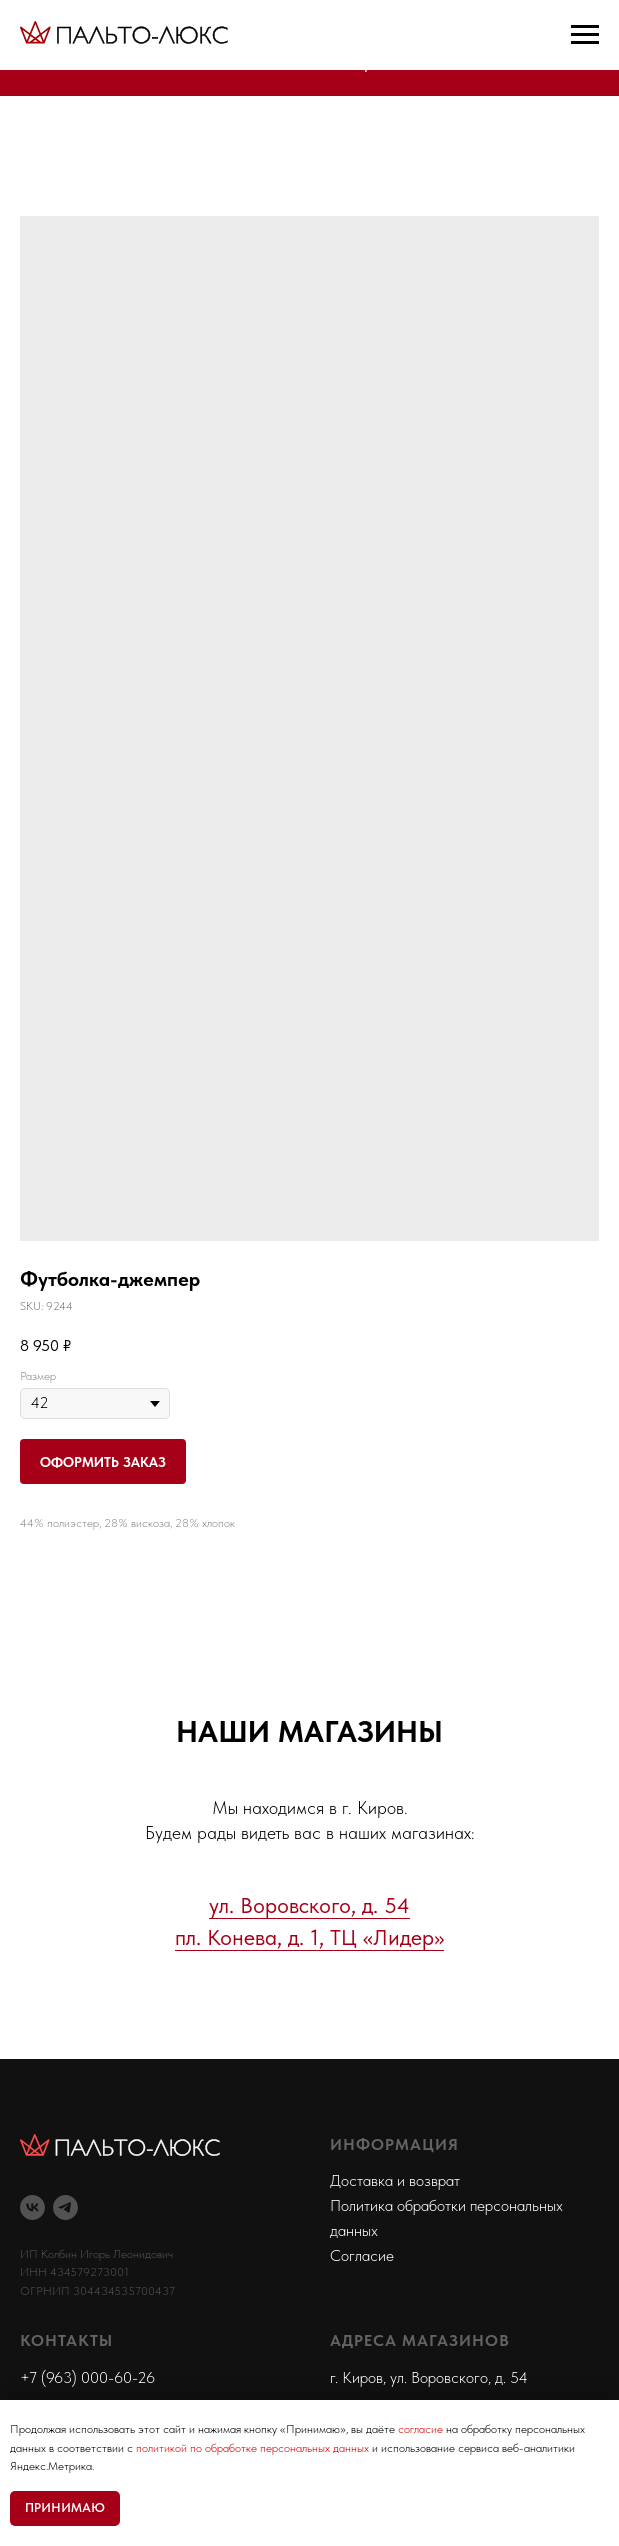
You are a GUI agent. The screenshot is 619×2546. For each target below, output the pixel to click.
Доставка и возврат (395, 2180)
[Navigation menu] (585, 35)
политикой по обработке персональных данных (252, 2448)
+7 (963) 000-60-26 (87, 2377)
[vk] (32, 2207)
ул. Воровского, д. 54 (309, 1905)
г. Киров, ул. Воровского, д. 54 (429, 2377)
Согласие (362, 2255)
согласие (420, 2429)
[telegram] (65, 2207)
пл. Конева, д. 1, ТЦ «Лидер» (309, 1937)
